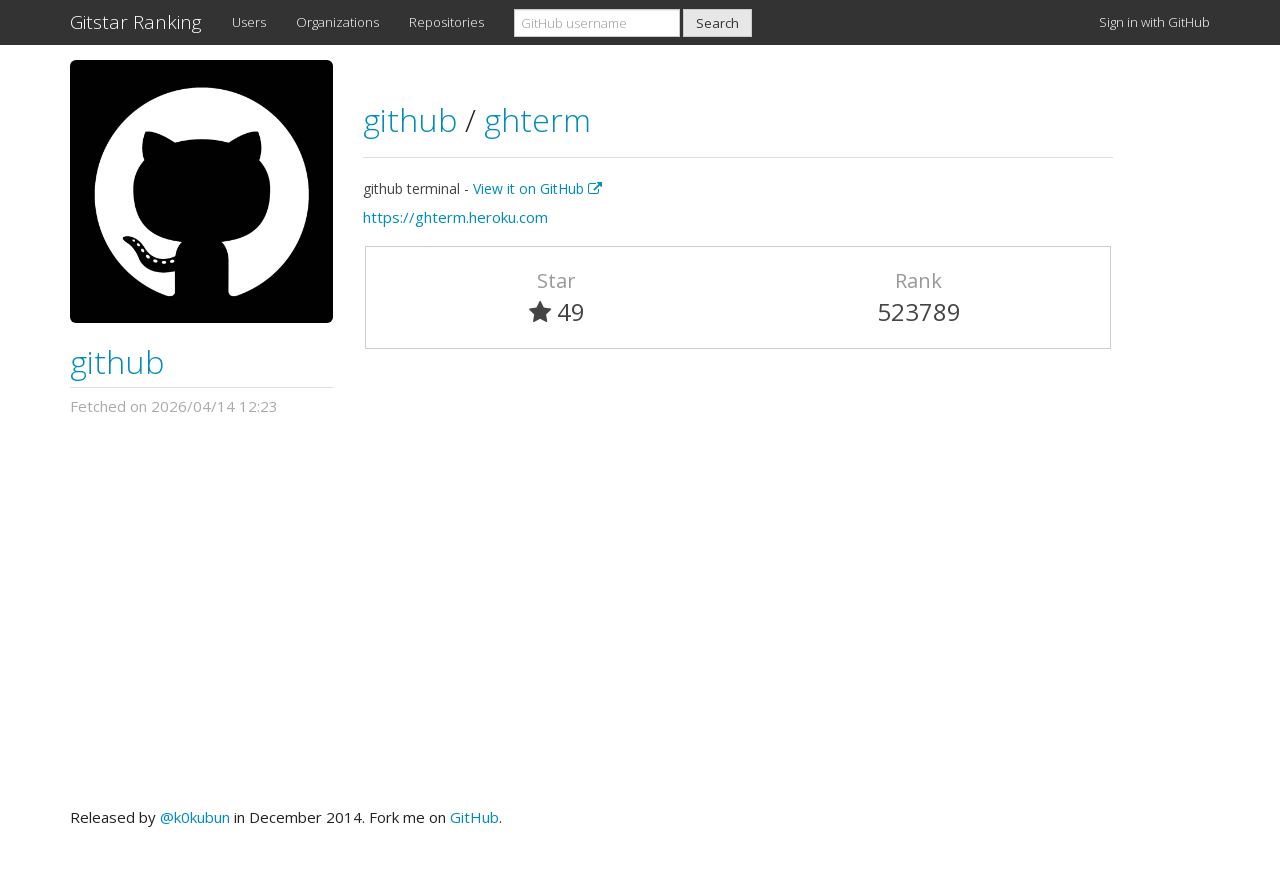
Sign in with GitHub (1154, 22)
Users (249, 22)
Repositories (446, 22)
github (117, 361)
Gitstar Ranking (136, 22)
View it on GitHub (537, 188)
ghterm (537, 119)
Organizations (337, 22)
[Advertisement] (640, 612)
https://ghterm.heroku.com (455, 217)
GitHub (474, 817)
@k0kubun (195, 817)
